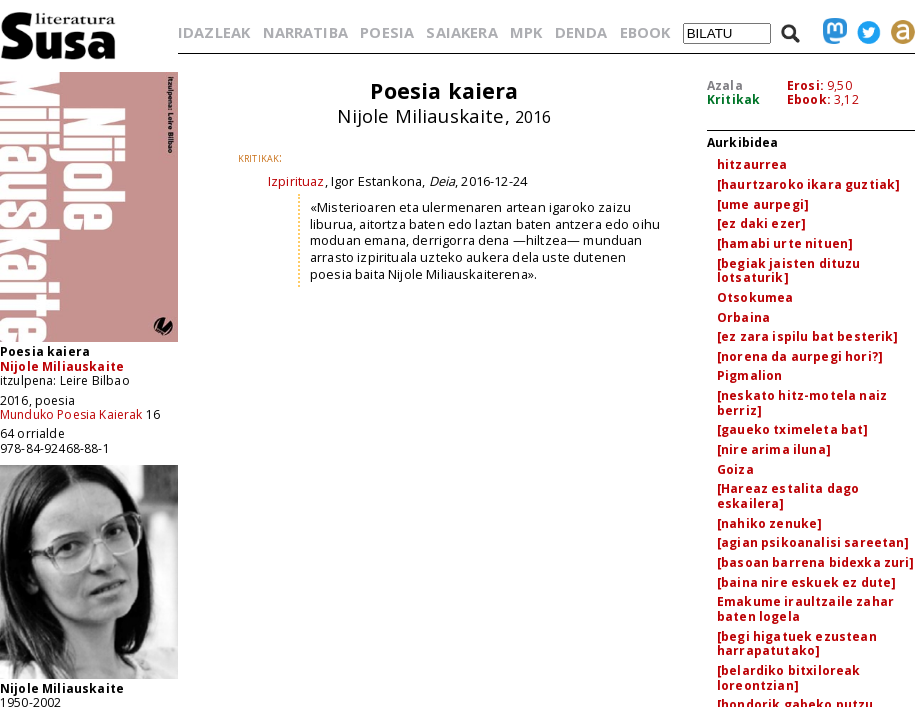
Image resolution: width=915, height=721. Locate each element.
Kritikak (733, 99)
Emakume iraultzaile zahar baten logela (805, 609)
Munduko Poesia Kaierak (71, 414)
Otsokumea (755, 297)
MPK (526, 32)
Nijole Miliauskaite (62, 366)
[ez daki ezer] (761, 223)
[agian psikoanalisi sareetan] (813, 542)
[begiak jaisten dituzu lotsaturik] (789, 271)
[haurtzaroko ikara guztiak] (808, 184)
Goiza (735, 469)
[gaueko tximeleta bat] (793, 429)
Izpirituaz (296, 181)
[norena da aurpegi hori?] (800, 356)
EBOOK (645, 32)
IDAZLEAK (214, 32)
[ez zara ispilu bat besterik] (808, 336)
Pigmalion (749, 375)
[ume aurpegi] (763, 204)
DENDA (581, 32)
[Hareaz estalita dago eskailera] (788, 496)
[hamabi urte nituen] (785, 243)
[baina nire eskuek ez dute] (806, 582)
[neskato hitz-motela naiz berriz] (802, 403)
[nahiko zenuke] (769, 523)
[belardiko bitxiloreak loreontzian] (789, 678)
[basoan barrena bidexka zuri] (816, 562)
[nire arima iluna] (774, 449)
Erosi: (805, 85)
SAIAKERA (461, 32)
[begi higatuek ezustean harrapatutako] (797, 644)
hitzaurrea (752, 164)
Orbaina (743, 317)
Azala (725, 85)
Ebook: (809, 99)
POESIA (387, 32)
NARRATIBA (305, 32)
